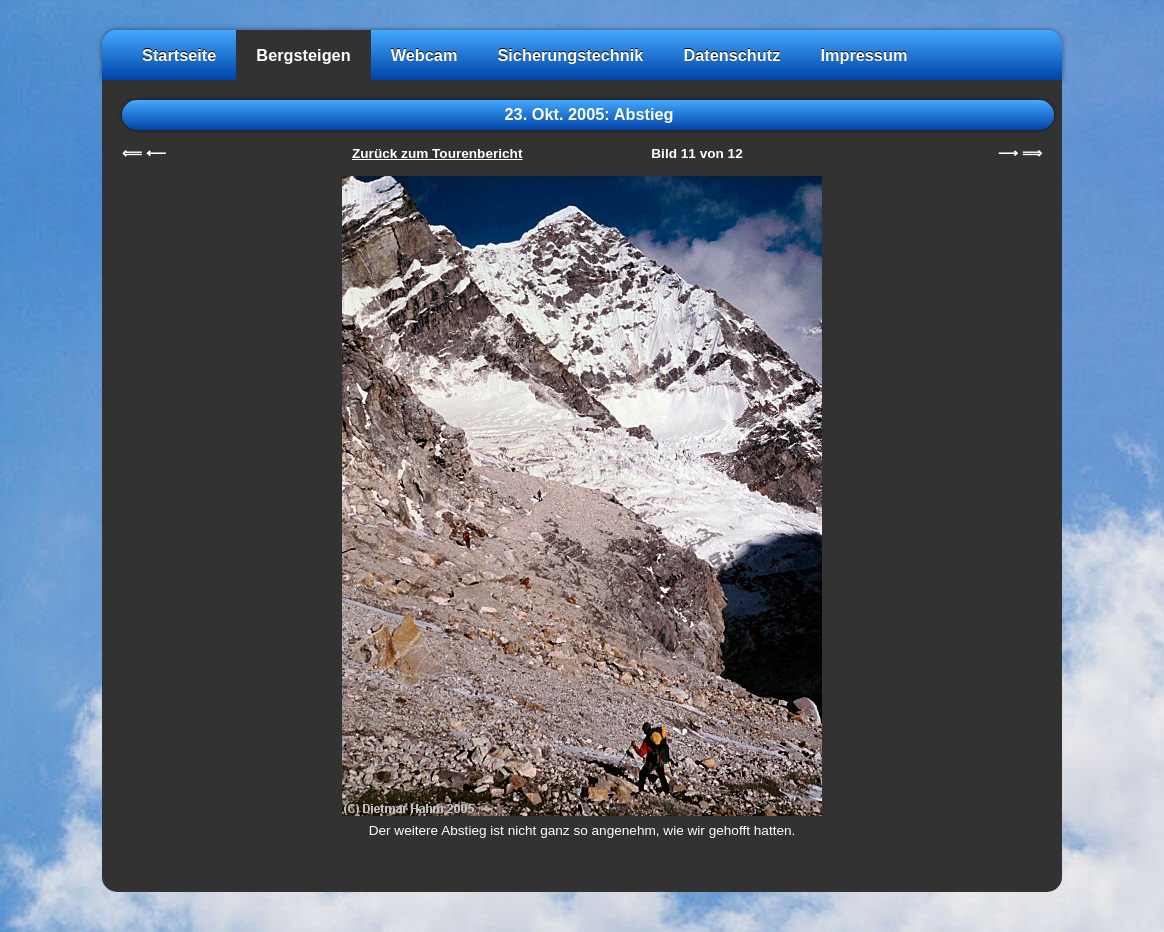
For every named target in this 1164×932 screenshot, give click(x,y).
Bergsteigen (303, 55)
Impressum (863, 55)
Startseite (179, 55)
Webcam (424, 55)
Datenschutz (731, 55)
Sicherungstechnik (570, 55)
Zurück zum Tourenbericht (437, 153)
